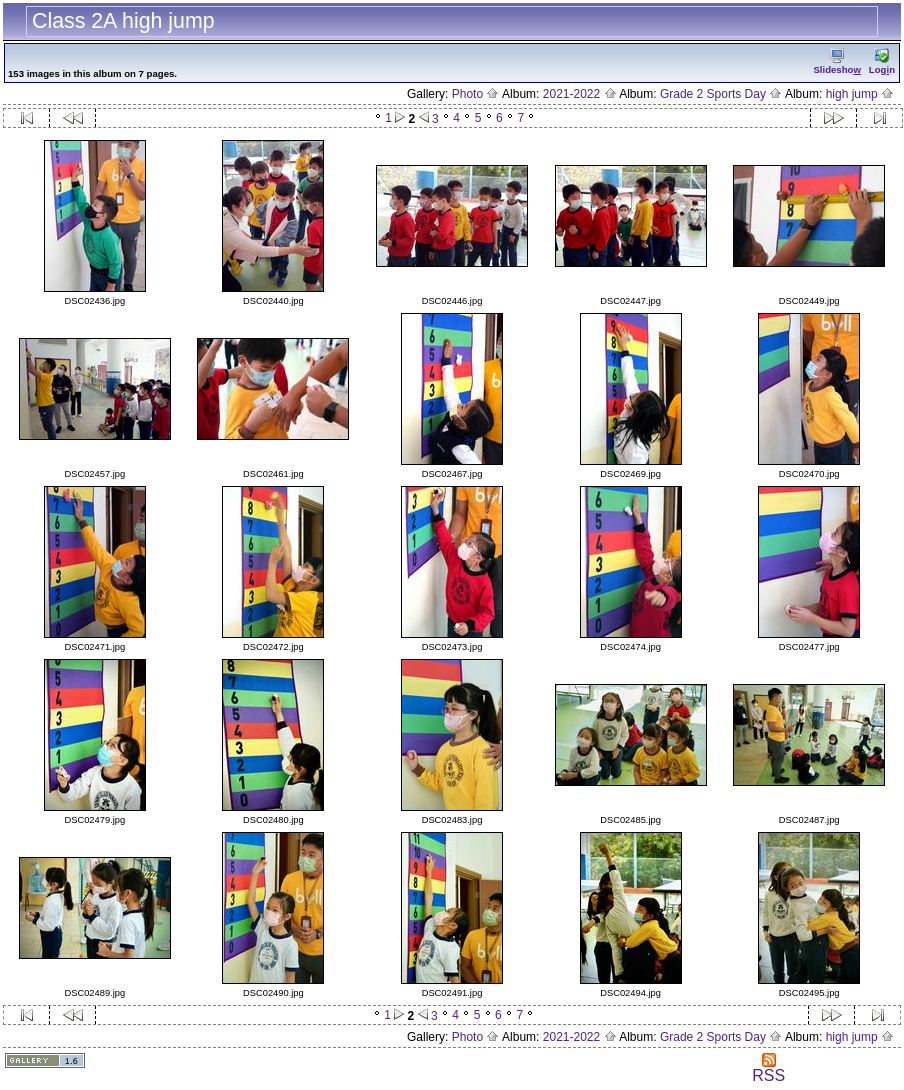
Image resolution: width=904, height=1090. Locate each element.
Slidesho (836, 61)
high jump (860, 94)
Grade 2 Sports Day (721, 94)
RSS (768, 1068)
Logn (882, 61)
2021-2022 (580, 94)
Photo (476, 94)
